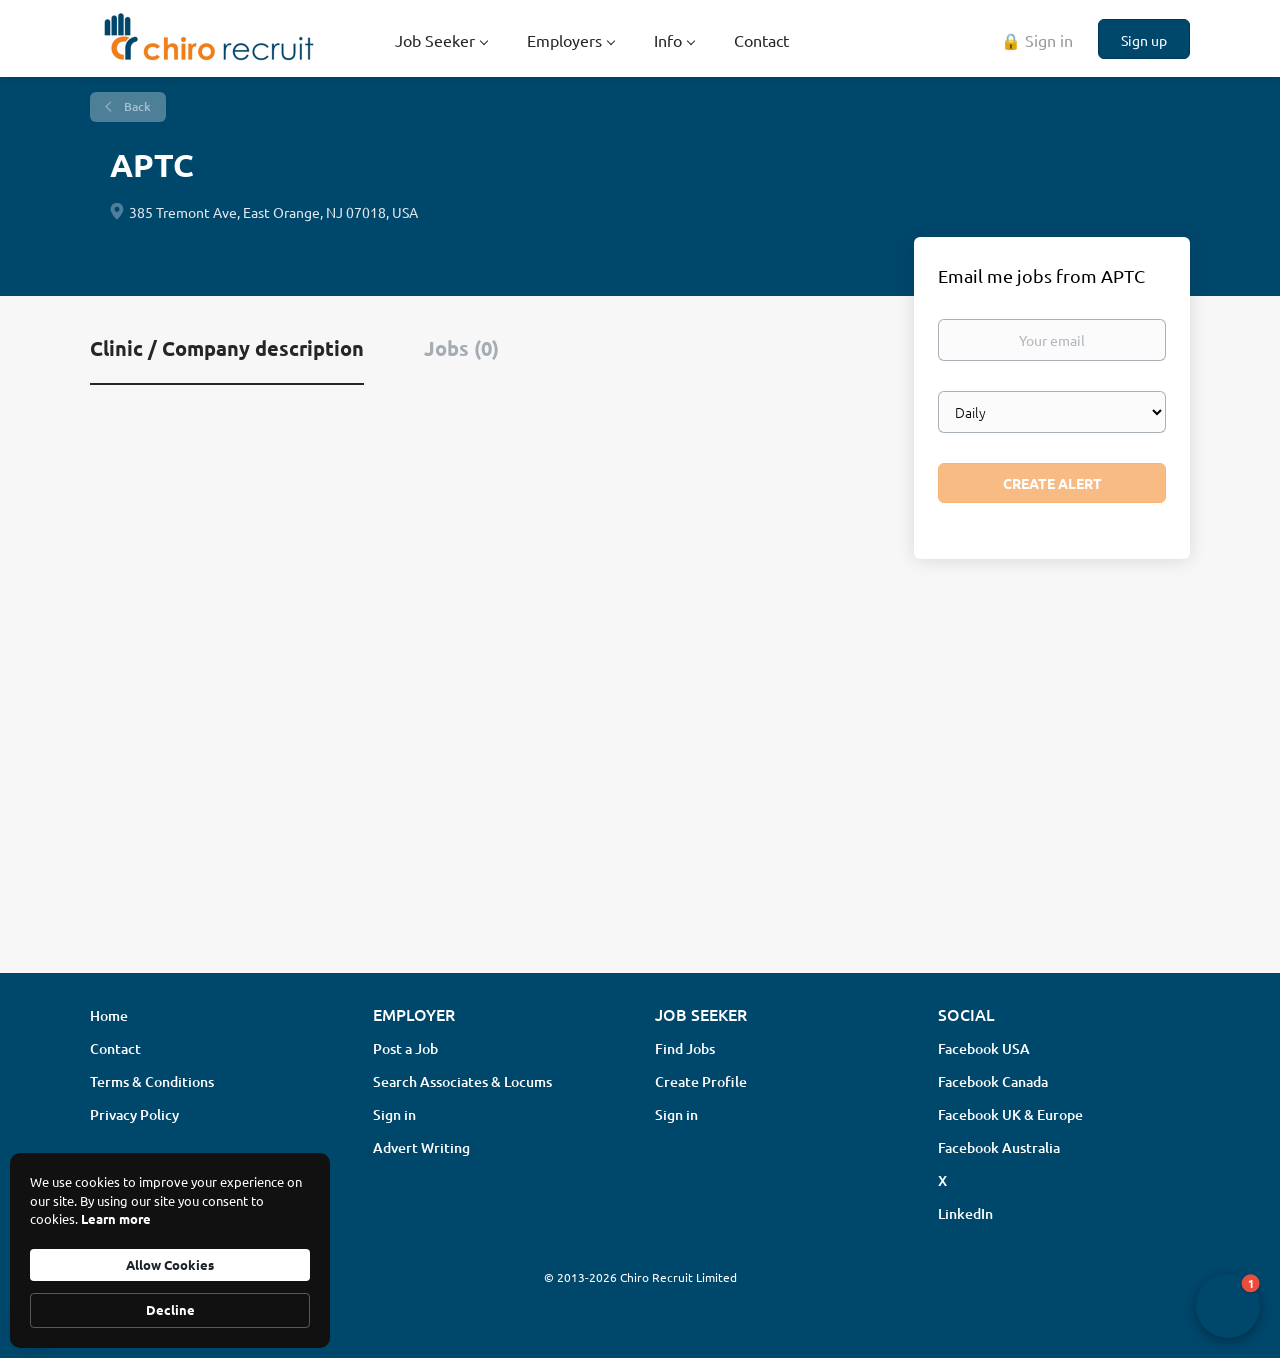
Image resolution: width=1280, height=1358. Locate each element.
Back (136, 106)
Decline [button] (170, 1309)
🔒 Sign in (1037, 40)
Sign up (1144, 40)
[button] (1228, 1306)
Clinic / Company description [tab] (227, 348)
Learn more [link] (116, 1218)
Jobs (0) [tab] (461, 348)
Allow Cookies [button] (170, 1264)
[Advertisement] (640, 799)
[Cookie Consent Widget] (170, 1250)
